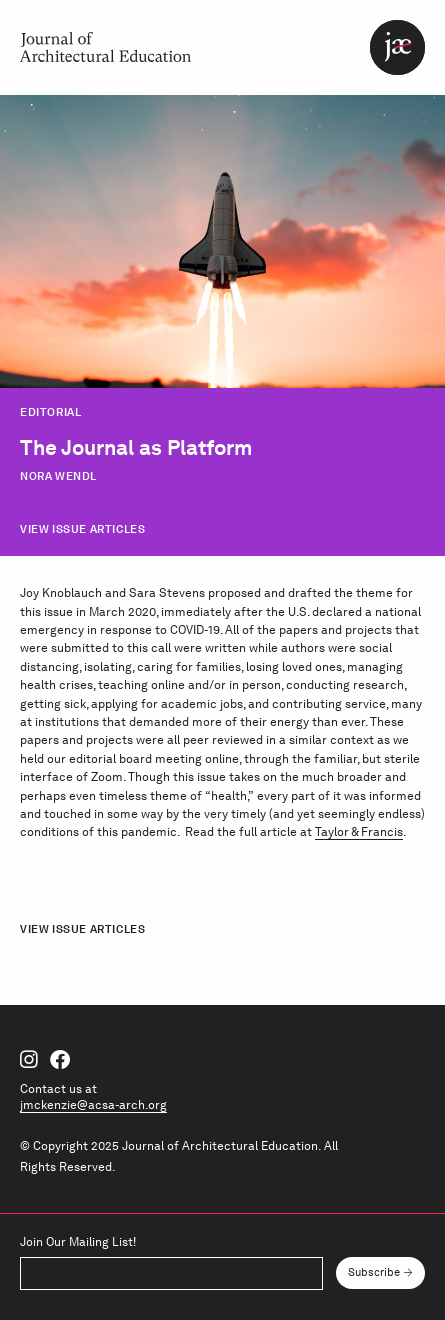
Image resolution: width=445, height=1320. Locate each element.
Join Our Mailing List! (78, 1242)
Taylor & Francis (359, 831)
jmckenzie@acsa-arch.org (93, 1104)
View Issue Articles (82, 529)
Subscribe (374, 1272)
